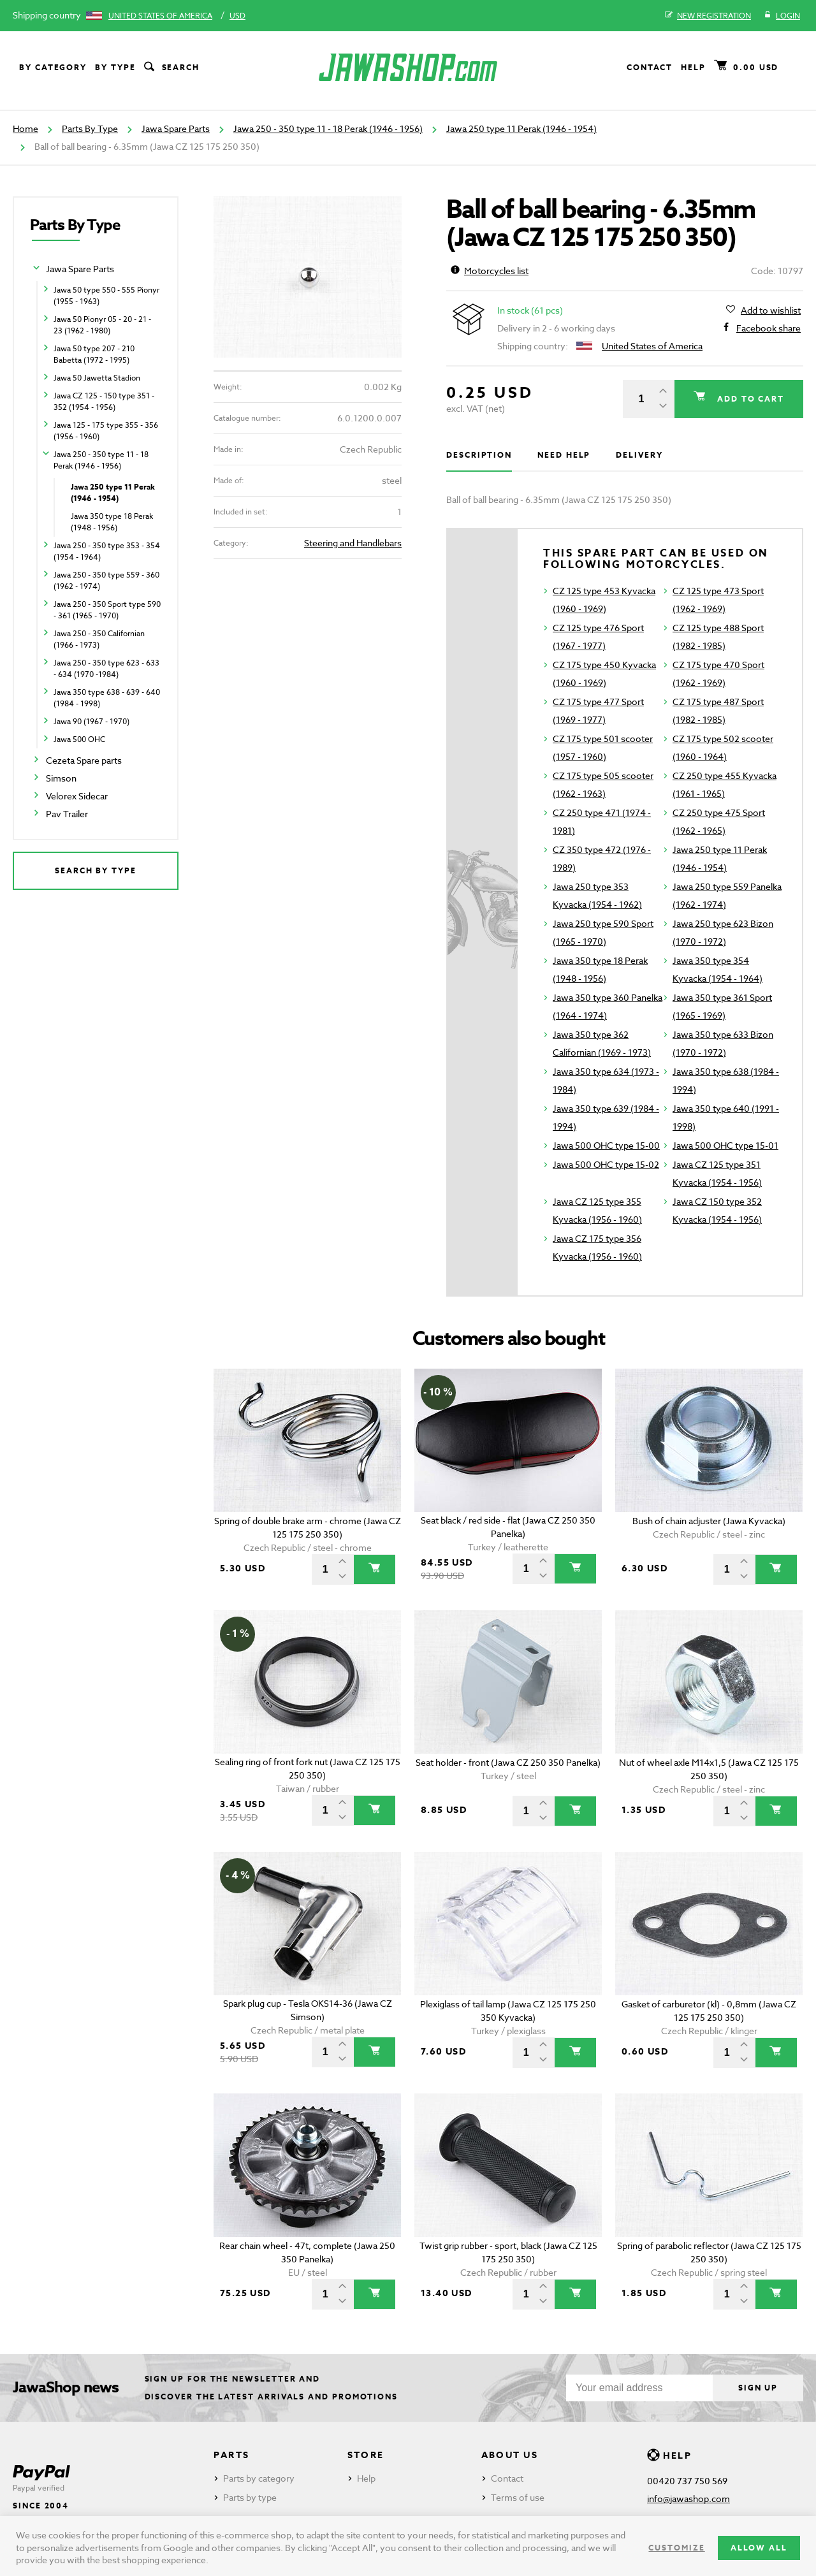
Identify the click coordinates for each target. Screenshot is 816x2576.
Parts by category (259, 2478)
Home (25, 128)
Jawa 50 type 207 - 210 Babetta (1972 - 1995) (94, 354)
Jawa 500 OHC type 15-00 (606, 1145)
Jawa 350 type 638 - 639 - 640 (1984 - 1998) (107, 698)
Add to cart (749, 398)
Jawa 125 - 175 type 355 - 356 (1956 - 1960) (106, 430)
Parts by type (250, 2497)
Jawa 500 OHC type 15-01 (725, 1145)
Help (693, 67)
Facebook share (768, 328)
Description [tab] (479, 454)
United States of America (160, 15)
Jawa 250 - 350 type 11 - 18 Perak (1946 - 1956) (328, 128)
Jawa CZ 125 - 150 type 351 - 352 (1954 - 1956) (104, 401)
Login (782, 16)
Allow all (759, 2547)
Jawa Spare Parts (176, 128)
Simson (61, 778)
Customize (676, 2547)
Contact (650, 67)
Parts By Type (90, 128)
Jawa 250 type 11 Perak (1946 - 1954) (521, 128)
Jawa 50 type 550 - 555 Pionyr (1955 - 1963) (106, 295)
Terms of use (517, 2497)
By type (115, 67)
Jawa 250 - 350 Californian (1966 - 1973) (99, 639)
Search (171, 67)
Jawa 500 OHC (79, 739)
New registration (708, 16)
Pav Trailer (67, 814)
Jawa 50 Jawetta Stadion (97, 377)
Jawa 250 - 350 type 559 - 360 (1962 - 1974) (106, 580)
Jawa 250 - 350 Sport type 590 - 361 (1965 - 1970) (107, 610)
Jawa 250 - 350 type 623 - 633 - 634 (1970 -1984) (106, 668)
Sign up (758, 2387)
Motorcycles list (489, 271)
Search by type (95, 870)
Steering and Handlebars (353, 543)
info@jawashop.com (688, 2498)
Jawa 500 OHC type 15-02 (606, 1164)
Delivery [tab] (639, 454)
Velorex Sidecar (77, 796)
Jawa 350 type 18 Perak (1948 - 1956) (112, 522)
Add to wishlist (771, 310)
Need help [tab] (563, 454)
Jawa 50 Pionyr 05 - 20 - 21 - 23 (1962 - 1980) (102, 325)
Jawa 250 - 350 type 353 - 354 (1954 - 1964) (107, 551)
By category (53, 67)
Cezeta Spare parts (84, 760)
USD (237, 15)
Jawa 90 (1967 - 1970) (91, 721)
